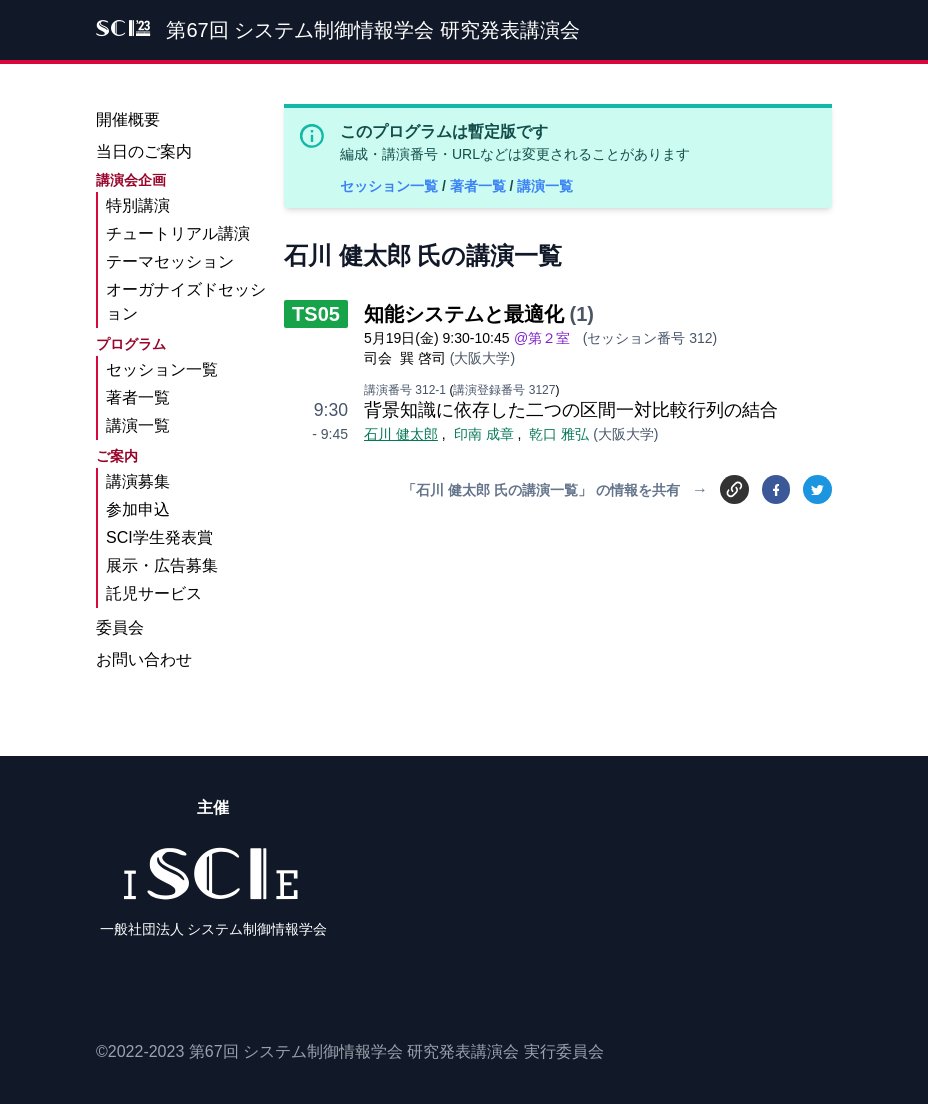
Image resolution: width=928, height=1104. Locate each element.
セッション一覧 (391, 186)
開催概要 (128, 119)
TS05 (316, 314)
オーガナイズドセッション (186, 301)
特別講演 (138, 205)
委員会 (120, 627)
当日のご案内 (144, 151)
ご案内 (117, 456)
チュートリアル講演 (178, 233)
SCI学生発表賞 (159, 537)
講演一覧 (545, 186)
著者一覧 (480, 186)
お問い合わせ (144, 659)
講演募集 (138, 481)
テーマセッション (170, 261)
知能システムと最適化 (464, 314)
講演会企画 (131, 180)
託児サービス (154, 593)
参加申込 (138, 509)
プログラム (131, 344)
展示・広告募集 (162, 565)
